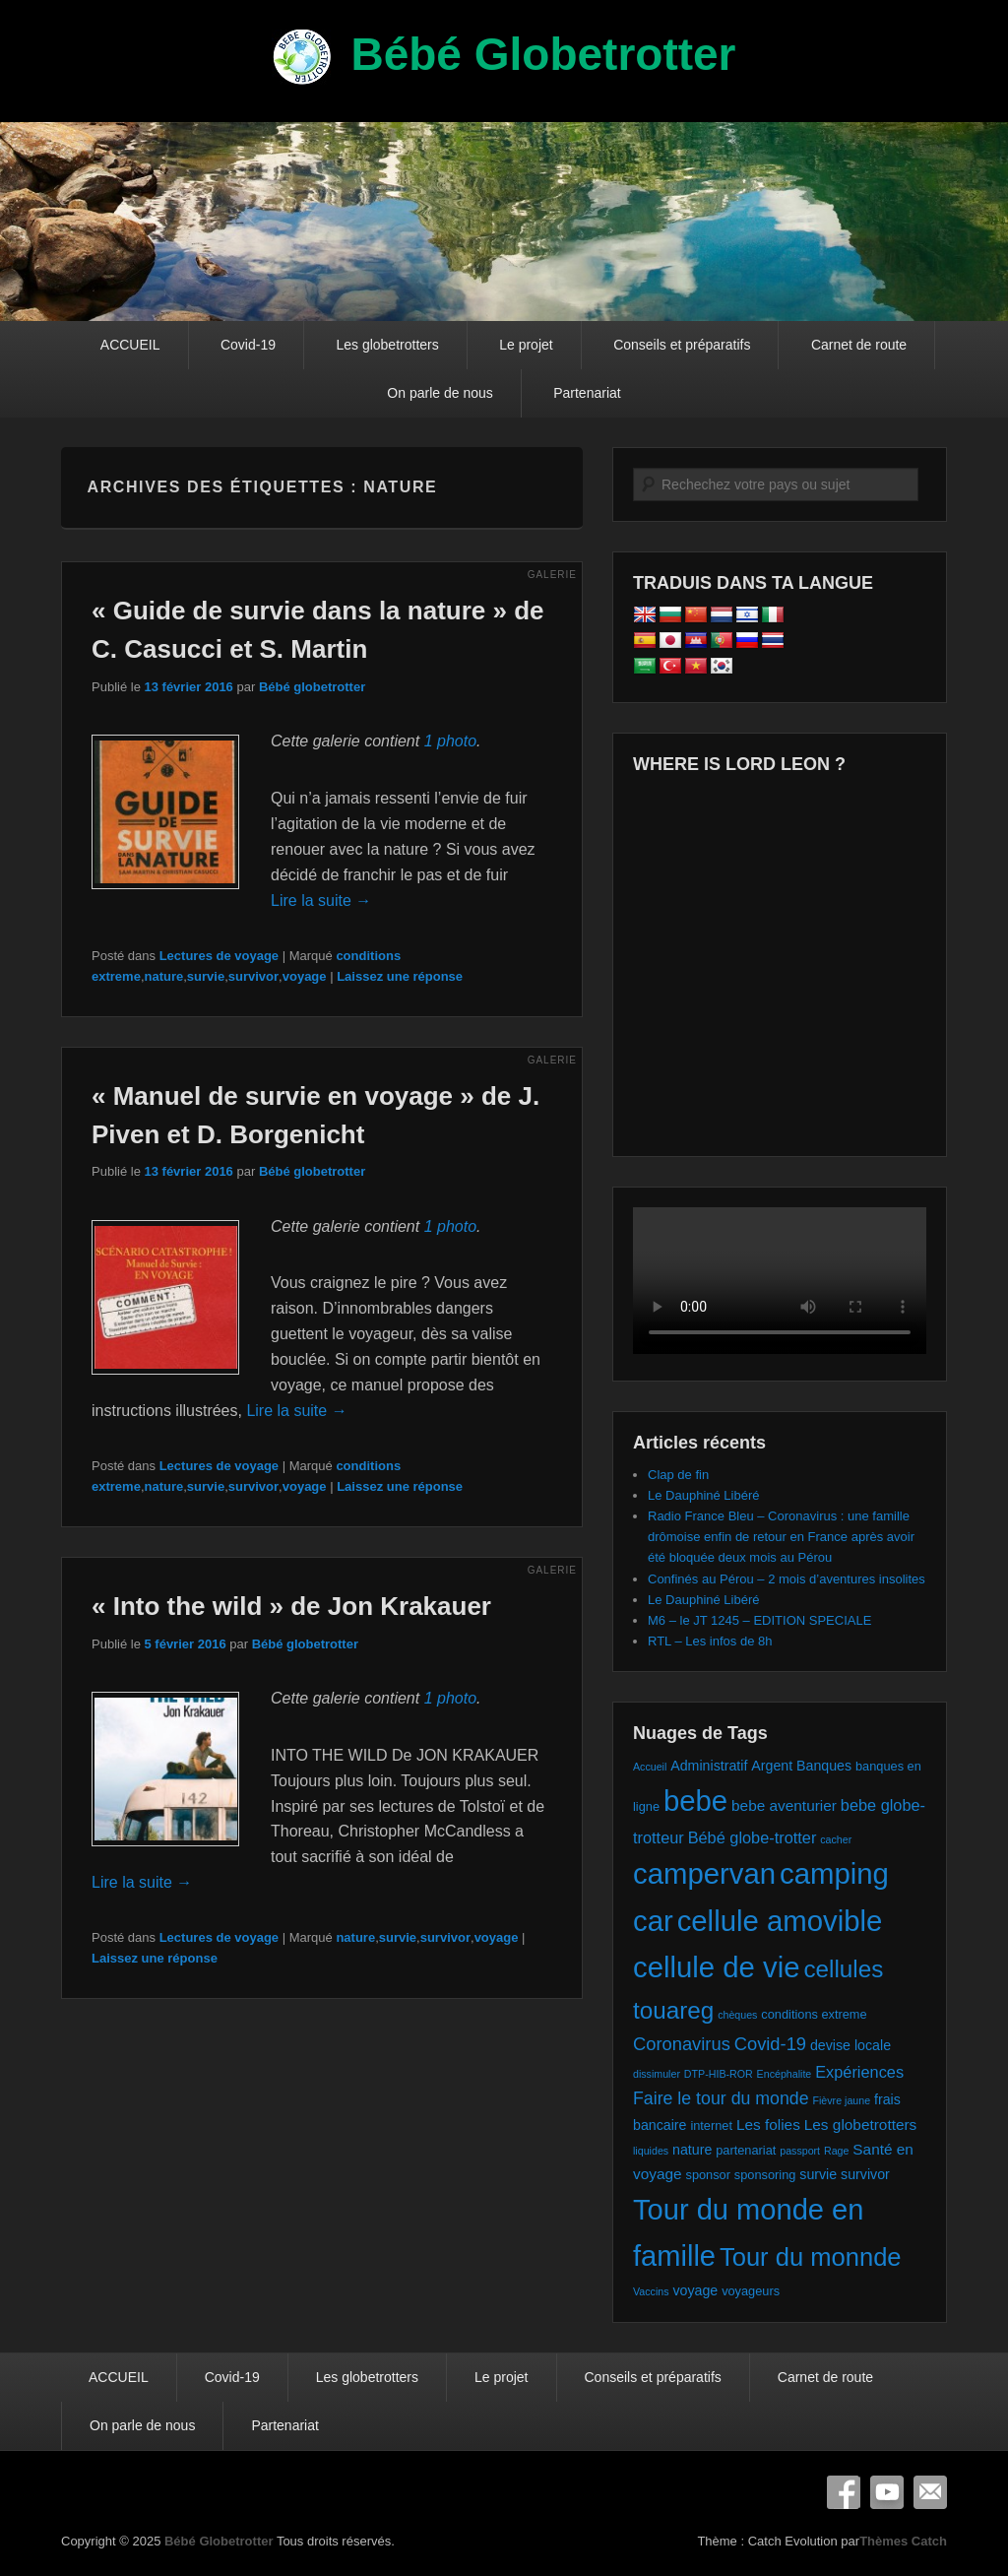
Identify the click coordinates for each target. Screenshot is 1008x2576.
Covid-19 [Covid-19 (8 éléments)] (770, 2043)
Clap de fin (678, 1474)
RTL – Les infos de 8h (710, 1641)
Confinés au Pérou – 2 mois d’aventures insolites (786, 1579)
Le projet (525, 345)
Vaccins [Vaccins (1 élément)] (651, 2291)
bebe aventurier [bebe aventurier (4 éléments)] (784, 1805)
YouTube (887, 2492)
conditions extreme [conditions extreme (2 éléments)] (813, 2014)
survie (205, 976)
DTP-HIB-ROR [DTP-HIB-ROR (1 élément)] (718, 2074)
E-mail (930, 2492)
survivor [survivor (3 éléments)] (865, 2174)
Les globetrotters (387, 345)
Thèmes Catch (903, 2541)
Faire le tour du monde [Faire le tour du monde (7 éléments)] (721, 2098)
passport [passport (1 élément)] (800, 2151)
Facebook (843, 2492)
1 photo (450, 741)
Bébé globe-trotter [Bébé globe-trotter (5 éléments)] (752, 1837)
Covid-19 (248, 345)
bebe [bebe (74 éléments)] (695, 1800)
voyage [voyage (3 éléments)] (695, 2290)
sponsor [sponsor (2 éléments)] (707, 2174)
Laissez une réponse (400, 976)
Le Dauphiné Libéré (703, 1495)
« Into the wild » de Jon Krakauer (291, 1606)
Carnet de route (859, 345)
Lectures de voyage (219, 955)
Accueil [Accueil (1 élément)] (649, 1766)
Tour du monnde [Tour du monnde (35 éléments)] (811, 2257)
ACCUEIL (130, 345)
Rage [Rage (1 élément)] (836, 2151)
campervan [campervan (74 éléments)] (704, 1873)
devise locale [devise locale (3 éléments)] (850, 2045)
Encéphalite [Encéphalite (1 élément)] (784, 2074)
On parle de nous (439, 393)
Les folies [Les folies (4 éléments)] (768, 2124)
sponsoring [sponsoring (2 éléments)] (765, 2174)
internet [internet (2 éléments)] (711, 2125)
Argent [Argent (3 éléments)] (771, 1765)
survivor (253, 976)
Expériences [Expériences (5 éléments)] (859, 2072)
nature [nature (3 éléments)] (692, 2149)
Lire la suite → (321, 900)
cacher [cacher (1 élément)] (835, 1839)
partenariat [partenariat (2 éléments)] (746, 2150)
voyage (305, 976)
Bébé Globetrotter (542, 54)
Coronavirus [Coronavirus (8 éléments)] (681, 2043)
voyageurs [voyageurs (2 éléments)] (751, 2291)
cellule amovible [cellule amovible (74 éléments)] (780, 1920)
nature (164, 976)
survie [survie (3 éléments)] (818, 2174)
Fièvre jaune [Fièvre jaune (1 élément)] (841, 2100)
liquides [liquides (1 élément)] (650, 2151)
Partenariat (586, 393)
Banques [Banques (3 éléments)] (823, 1765)
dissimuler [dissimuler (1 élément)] (656, 2074)
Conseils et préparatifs (681, 345)
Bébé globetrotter (312, 686)
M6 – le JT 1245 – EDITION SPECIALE (759, 1620)
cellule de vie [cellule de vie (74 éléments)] (716, 1967)
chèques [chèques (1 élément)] (737, 2015)
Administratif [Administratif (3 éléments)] (708, 1765)
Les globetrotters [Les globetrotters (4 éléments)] (860, 2124)
